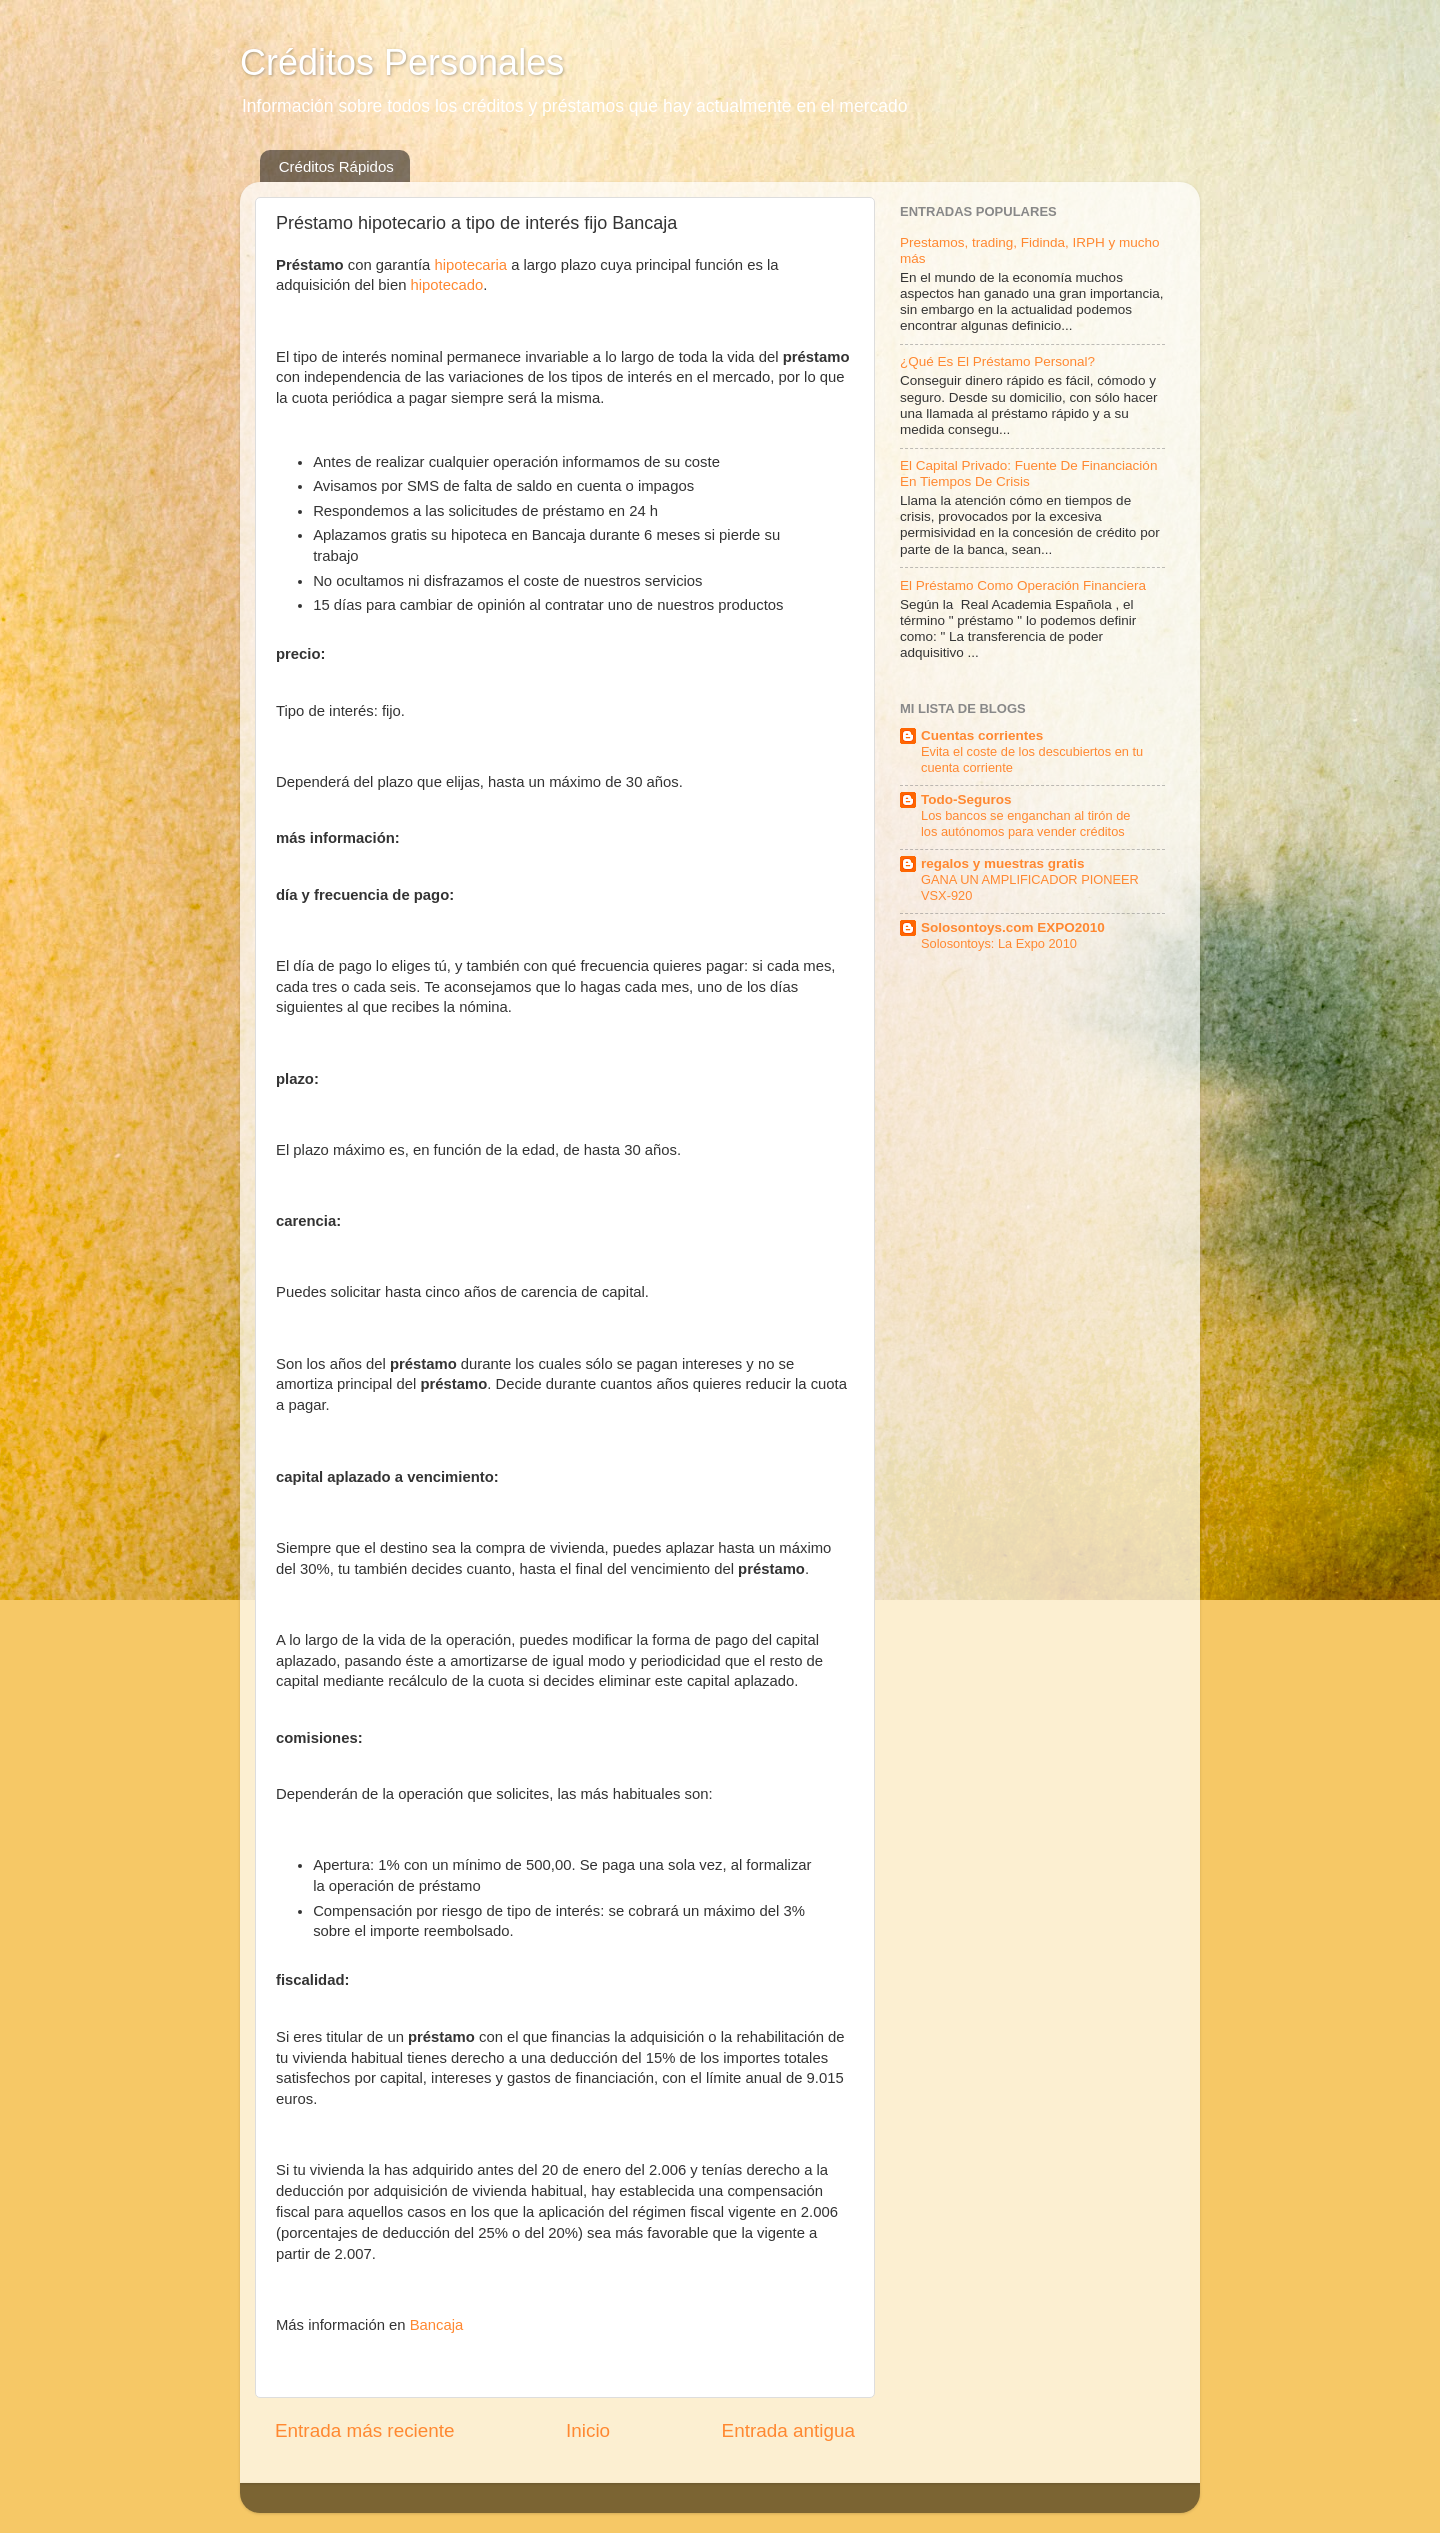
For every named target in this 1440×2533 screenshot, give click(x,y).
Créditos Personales (402, 62)
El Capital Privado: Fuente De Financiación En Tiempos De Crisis (1028, 473)
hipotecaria (470, 265)
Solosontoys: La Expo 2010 (999, 943)
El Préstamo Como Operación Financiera (1023, 585)
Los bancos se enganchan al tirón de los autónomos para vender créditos (1025, 824)
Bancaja (437, 2325)
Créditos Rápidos (336, 166)
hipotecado (447, 285)
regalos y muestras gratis (1003, 863)
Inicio (588, 2430)
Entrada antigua (788, 2430)
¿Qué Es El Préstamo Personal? (997, 361)
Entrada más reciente (365, 2430)
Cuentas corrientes (982, 735)
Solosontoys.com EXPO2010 (1013, 927)
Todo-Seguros (966, 799)
